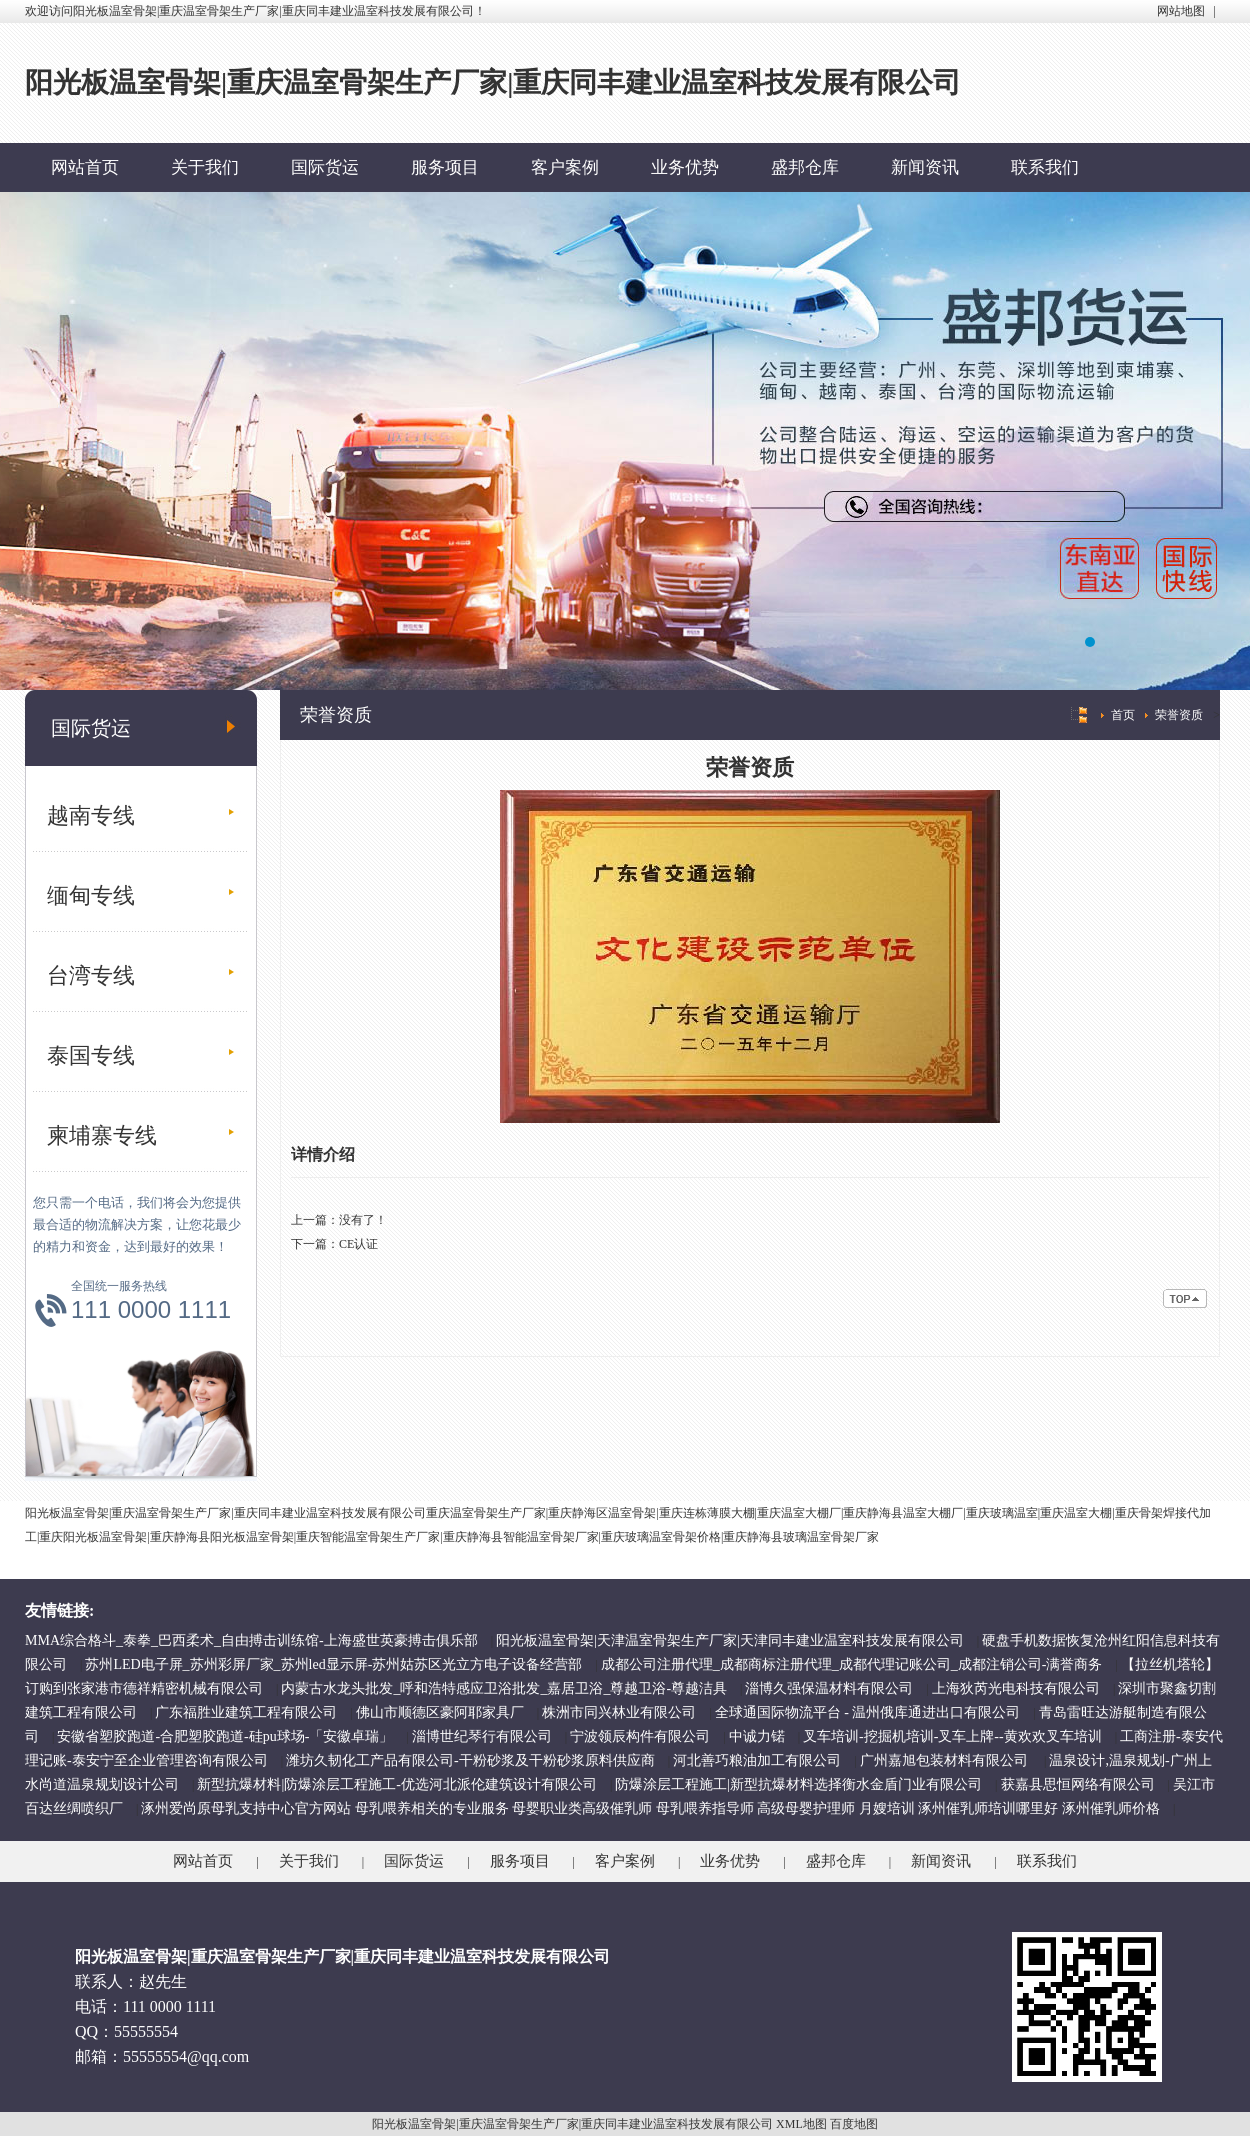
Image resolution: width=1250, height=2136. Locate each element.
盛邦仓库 (805, 167)
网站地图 (1181, 11)
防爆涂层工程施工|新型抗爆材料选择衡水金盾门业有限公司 (798, 1784)
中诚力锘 (757, 1736)
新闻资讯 (925, 167)
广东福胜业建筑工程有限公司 (246, 1712)
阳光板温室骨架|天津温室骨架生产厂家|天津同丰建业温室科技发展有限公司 (730, 1640)
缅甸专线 (91, 895)
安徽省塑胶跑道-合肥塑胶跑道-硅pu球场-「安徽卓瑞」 (225, 1736)
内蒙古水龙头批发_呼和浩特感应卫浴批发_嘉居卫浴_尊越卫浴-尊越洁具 (504, 1688)
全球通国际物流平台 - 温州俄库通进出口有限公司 (868, 1712)
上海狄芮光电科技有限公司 (1016, 1688)
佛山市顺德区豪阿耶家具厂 (440, 1712)
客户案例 (565, 167)
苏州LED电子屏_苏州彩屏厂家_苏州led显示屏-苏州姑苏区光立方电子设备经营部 (333, 1664)
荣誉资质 (1179, 715)
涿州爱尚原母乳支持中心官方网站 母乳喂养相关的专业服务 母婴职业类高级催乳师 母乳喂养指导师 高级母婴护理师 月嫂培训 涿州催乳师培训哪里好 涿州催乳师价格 (650, 1808)
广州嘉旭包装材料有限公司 (946, 1760)
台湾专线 (91, 975)
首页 (1123, 715)
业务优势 (685, 167)
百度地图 (854, 2124)
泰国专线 (91, 1055)
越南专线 (91, 815)
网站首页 (85, 167)
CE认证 (358, 1244)
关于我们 (205, 167)
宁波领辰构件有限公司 (640, 1736)
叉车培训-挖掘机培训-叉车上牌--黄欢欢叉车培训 (952, 1736)
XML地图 (801, 2124)
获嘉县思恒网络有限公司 (1078, 1784)
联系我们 (1045, 167)
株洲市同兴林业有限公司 (619, 1712)
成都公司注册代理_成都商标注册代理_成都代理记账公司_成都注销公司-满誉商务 (852, 1664)
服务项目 (445, 167)
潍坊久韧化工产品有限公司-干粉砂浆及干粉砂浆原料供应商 (470, 1760)
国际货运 (325, 167)
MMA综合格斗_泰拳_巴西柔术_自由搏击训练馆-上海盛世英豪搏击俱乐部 (251, 1640)
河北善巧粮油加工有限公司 (757, 1760)
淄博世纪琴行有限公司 (482, 1736)
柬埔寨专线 (102, 1135)
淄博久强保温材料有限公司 (829, 1688)
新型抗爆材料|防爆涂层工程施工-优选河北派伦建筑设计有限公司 (396, 1784)
